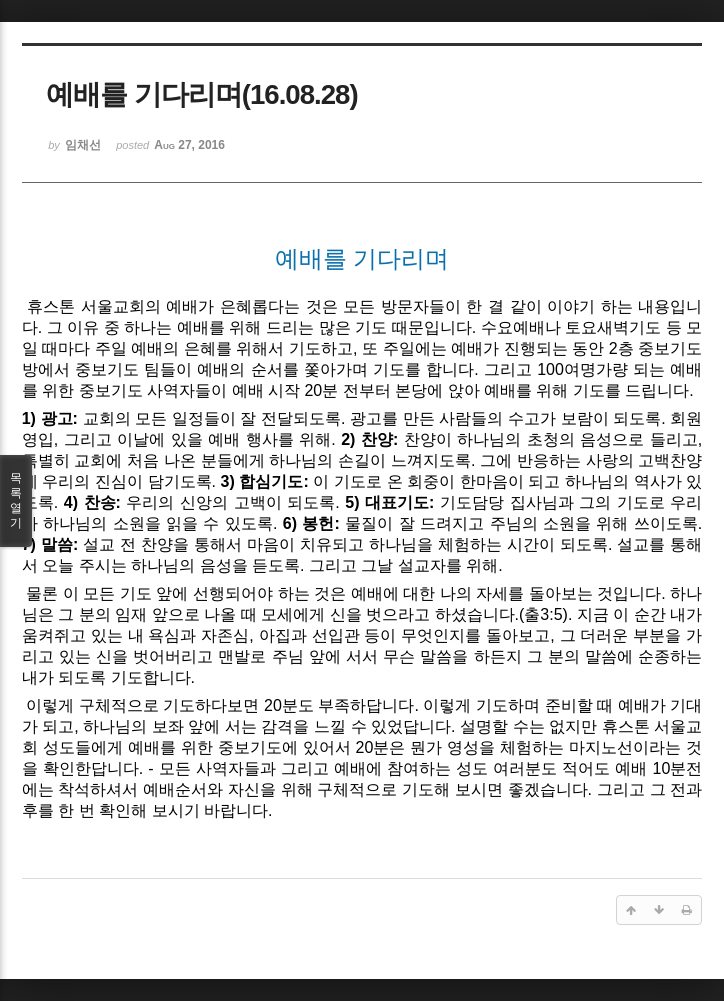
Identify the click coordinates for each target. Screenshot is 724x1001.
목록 (16, 501)
